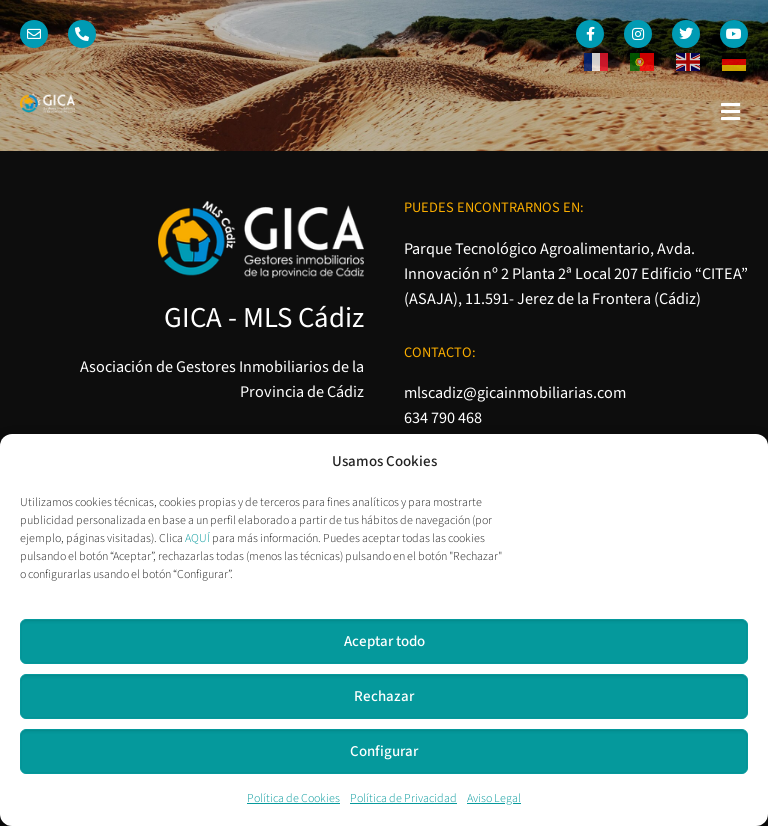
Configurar (384, 751)
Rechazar (384, 696)
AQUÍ (197, 538)
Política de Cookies (293, 798)
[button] (731, 112)
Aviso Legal (494, 798)
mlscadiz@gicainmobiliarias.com (515, 392)
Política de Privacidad (403, 798)
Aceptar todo (384, 641)
